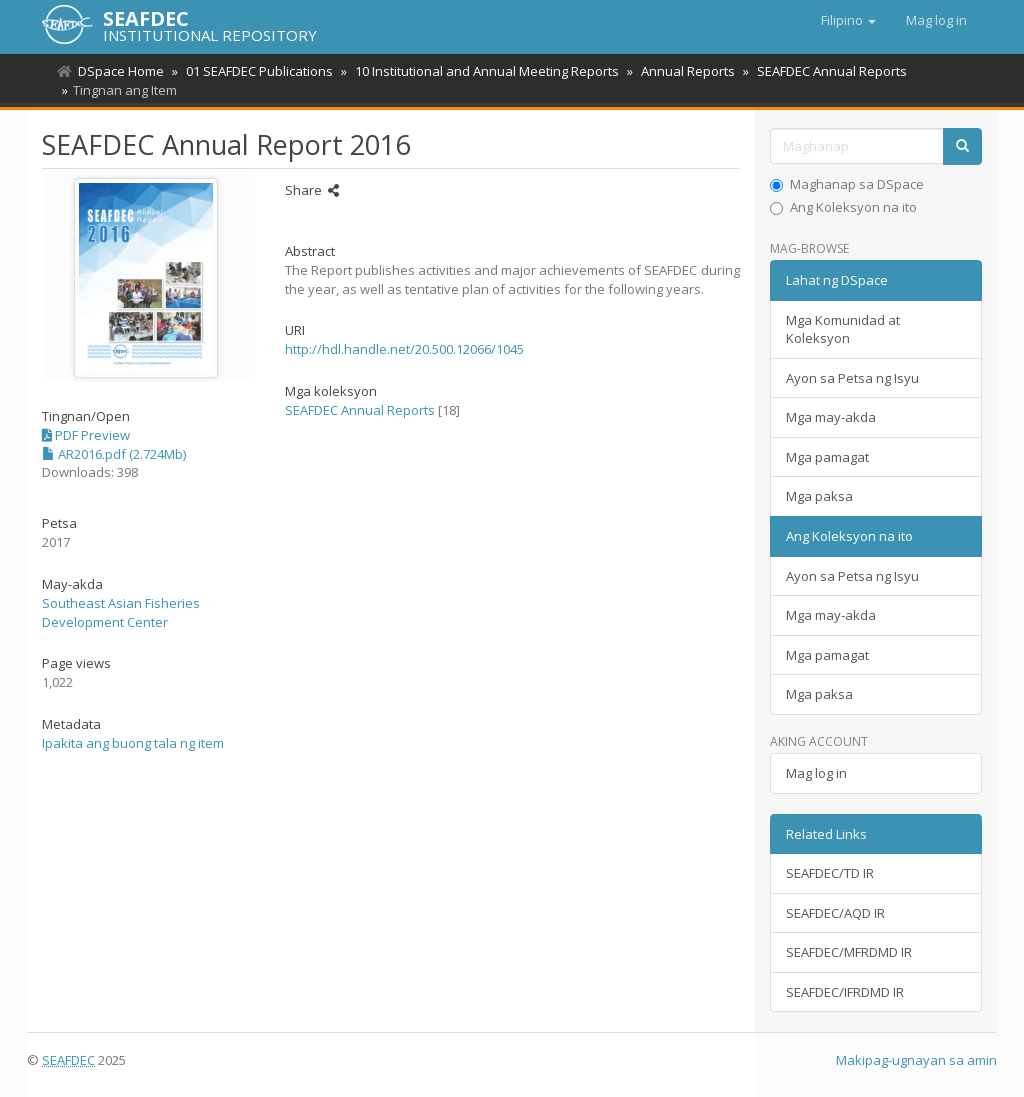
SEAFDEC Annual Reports (820, 71)
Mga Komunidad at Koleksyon (843, 329)
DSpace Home (121, 71)
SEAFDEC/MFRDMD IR (849, 952)
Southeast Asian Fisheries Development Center (121, 612)
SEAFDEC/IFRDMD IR (845, 992)
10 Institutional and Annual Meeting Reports (481, 71)
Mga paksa (819, 496)
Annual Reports (679, 71)
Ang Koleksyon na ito (843, 207)
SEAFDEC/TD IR (830, 873)
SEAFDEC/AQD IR (835, 913)
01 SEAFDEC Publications (256, 71)
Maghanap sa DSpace (847, 184)
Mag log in (816, 773)
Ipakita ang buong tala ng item (133, 743)
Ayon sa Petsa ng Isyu (852, 378)
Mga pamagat (827, 457)
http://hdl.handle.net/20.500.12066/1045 (404, 349)
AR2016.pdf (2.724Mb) (114, 454)
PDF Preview (86, 435)
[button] (848, 20)
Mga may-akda (831, 417)
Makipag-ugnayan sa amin (916, 1060)
